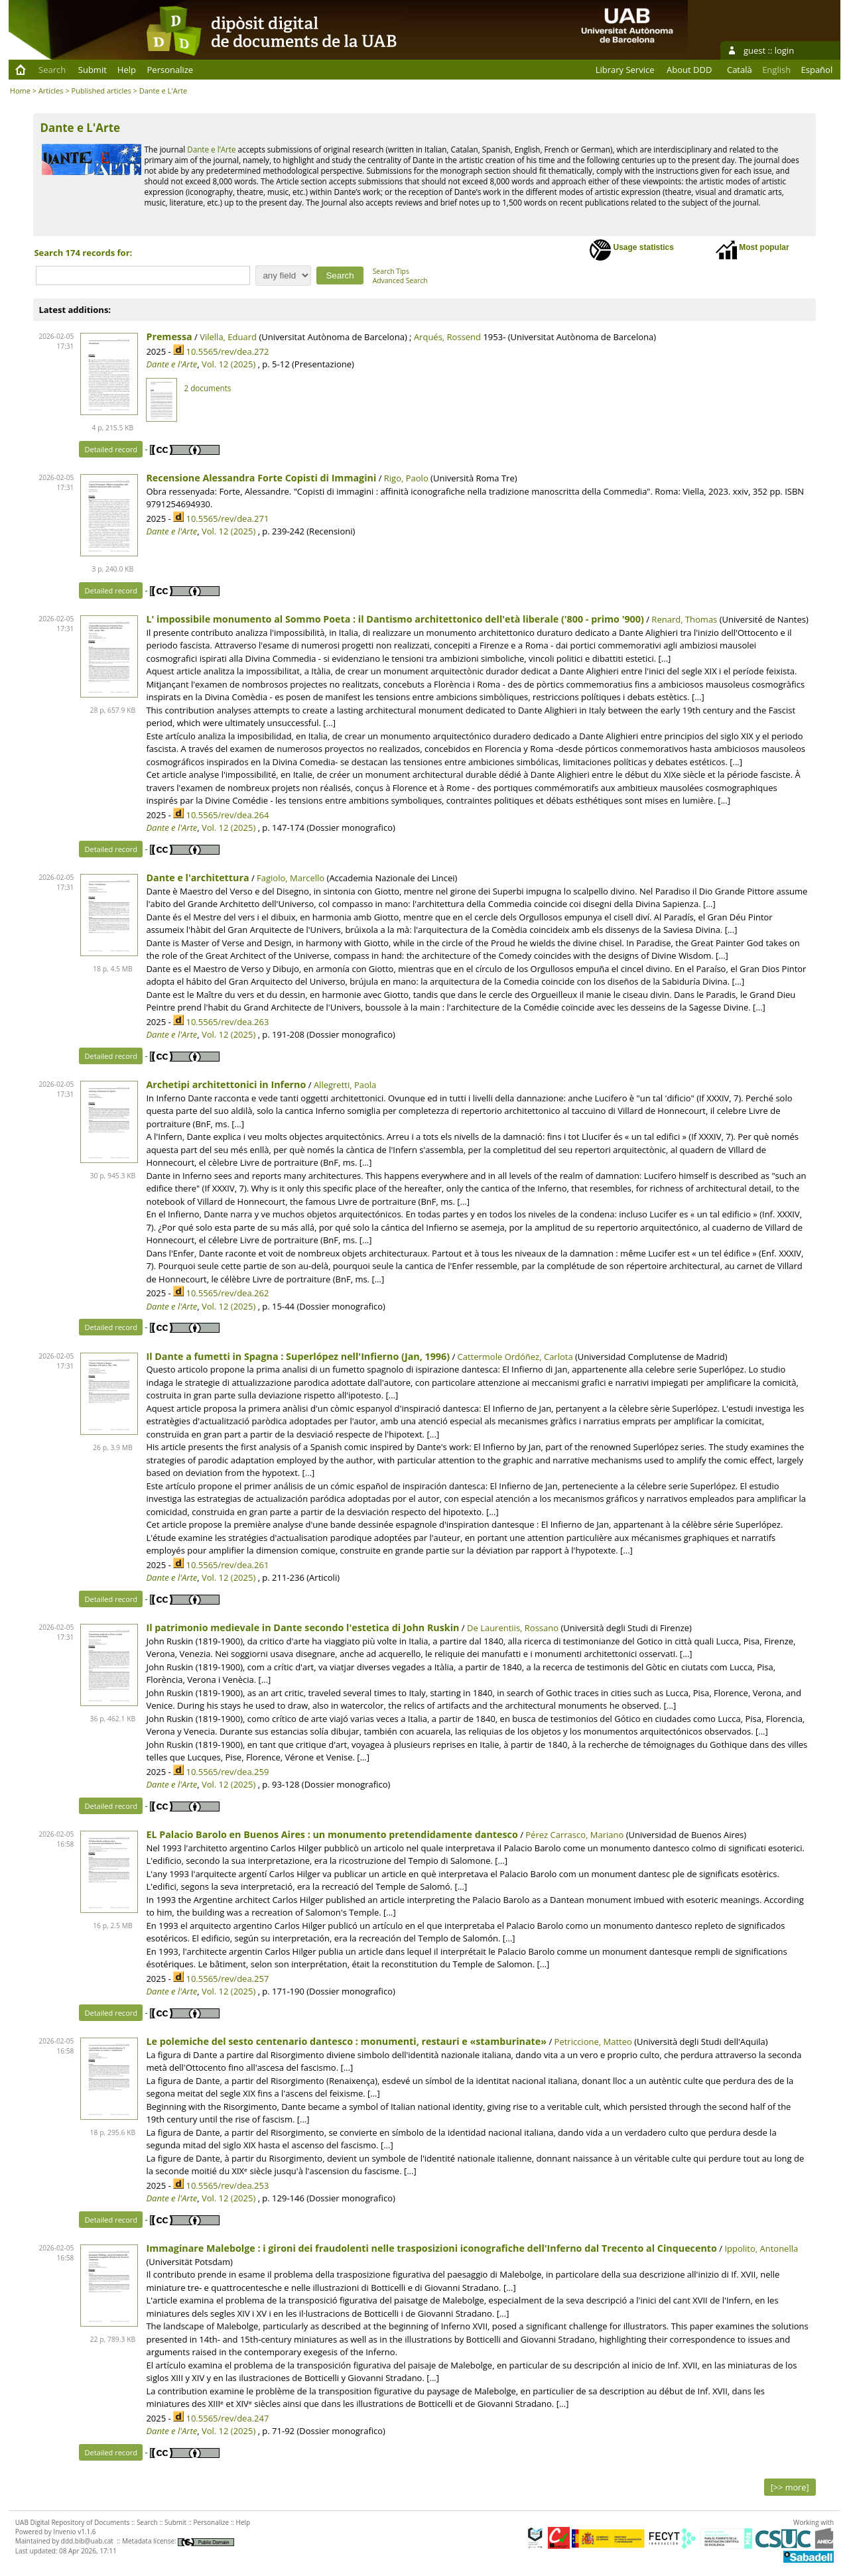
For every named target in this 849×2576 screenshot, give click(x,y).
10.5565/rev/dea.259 (227, 1772)
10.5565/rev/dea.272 (227, 351)
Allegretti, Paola (345, 1085)
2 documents (207, 388)
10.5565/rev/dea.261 (227, 1565)
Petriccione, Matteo (593, 2042)
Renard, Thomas (684, 619)
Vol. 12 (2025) (228, 364)
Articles (51, 90)
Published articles (101, 90)
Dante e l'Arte (171, 364)
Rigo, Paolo (406, 478)
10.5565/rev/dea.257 (227, 1979)
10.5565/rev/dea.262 (227, 1293)
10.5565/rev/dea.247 (227, 2418)
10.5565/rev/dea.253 (227, 2185)
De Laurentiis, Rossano (512, 1628)
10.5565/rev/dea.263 (227, 1022)
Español (817, 70)
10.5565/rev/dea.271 (227, 518)
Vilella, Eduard (228, 337)
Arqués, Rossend (447, 337)
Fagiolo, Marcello (290, 878)
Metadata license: (178, 2540)
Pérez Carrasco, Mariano (574, 1835)
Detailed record (110, 449)
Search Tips (391, 271)
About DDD (689, 70)
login (784, 50)
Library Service (625, 70)
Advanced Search (400, 280)
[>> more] (790, 2487)
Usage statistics (632, 250)
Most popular (752, 250)
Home (20, 90)
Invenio (64, 2531)
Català (739, 70)
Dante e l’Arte (211, 149)
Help (126, 70)
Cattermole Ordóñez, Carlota (515, 1357)
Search (52, 70)
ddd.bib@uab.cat (87, 2540)
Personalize (170, 70)
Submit (92, 70)
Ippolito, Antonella (761, 2248)
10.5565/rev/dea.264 (227, 815)
